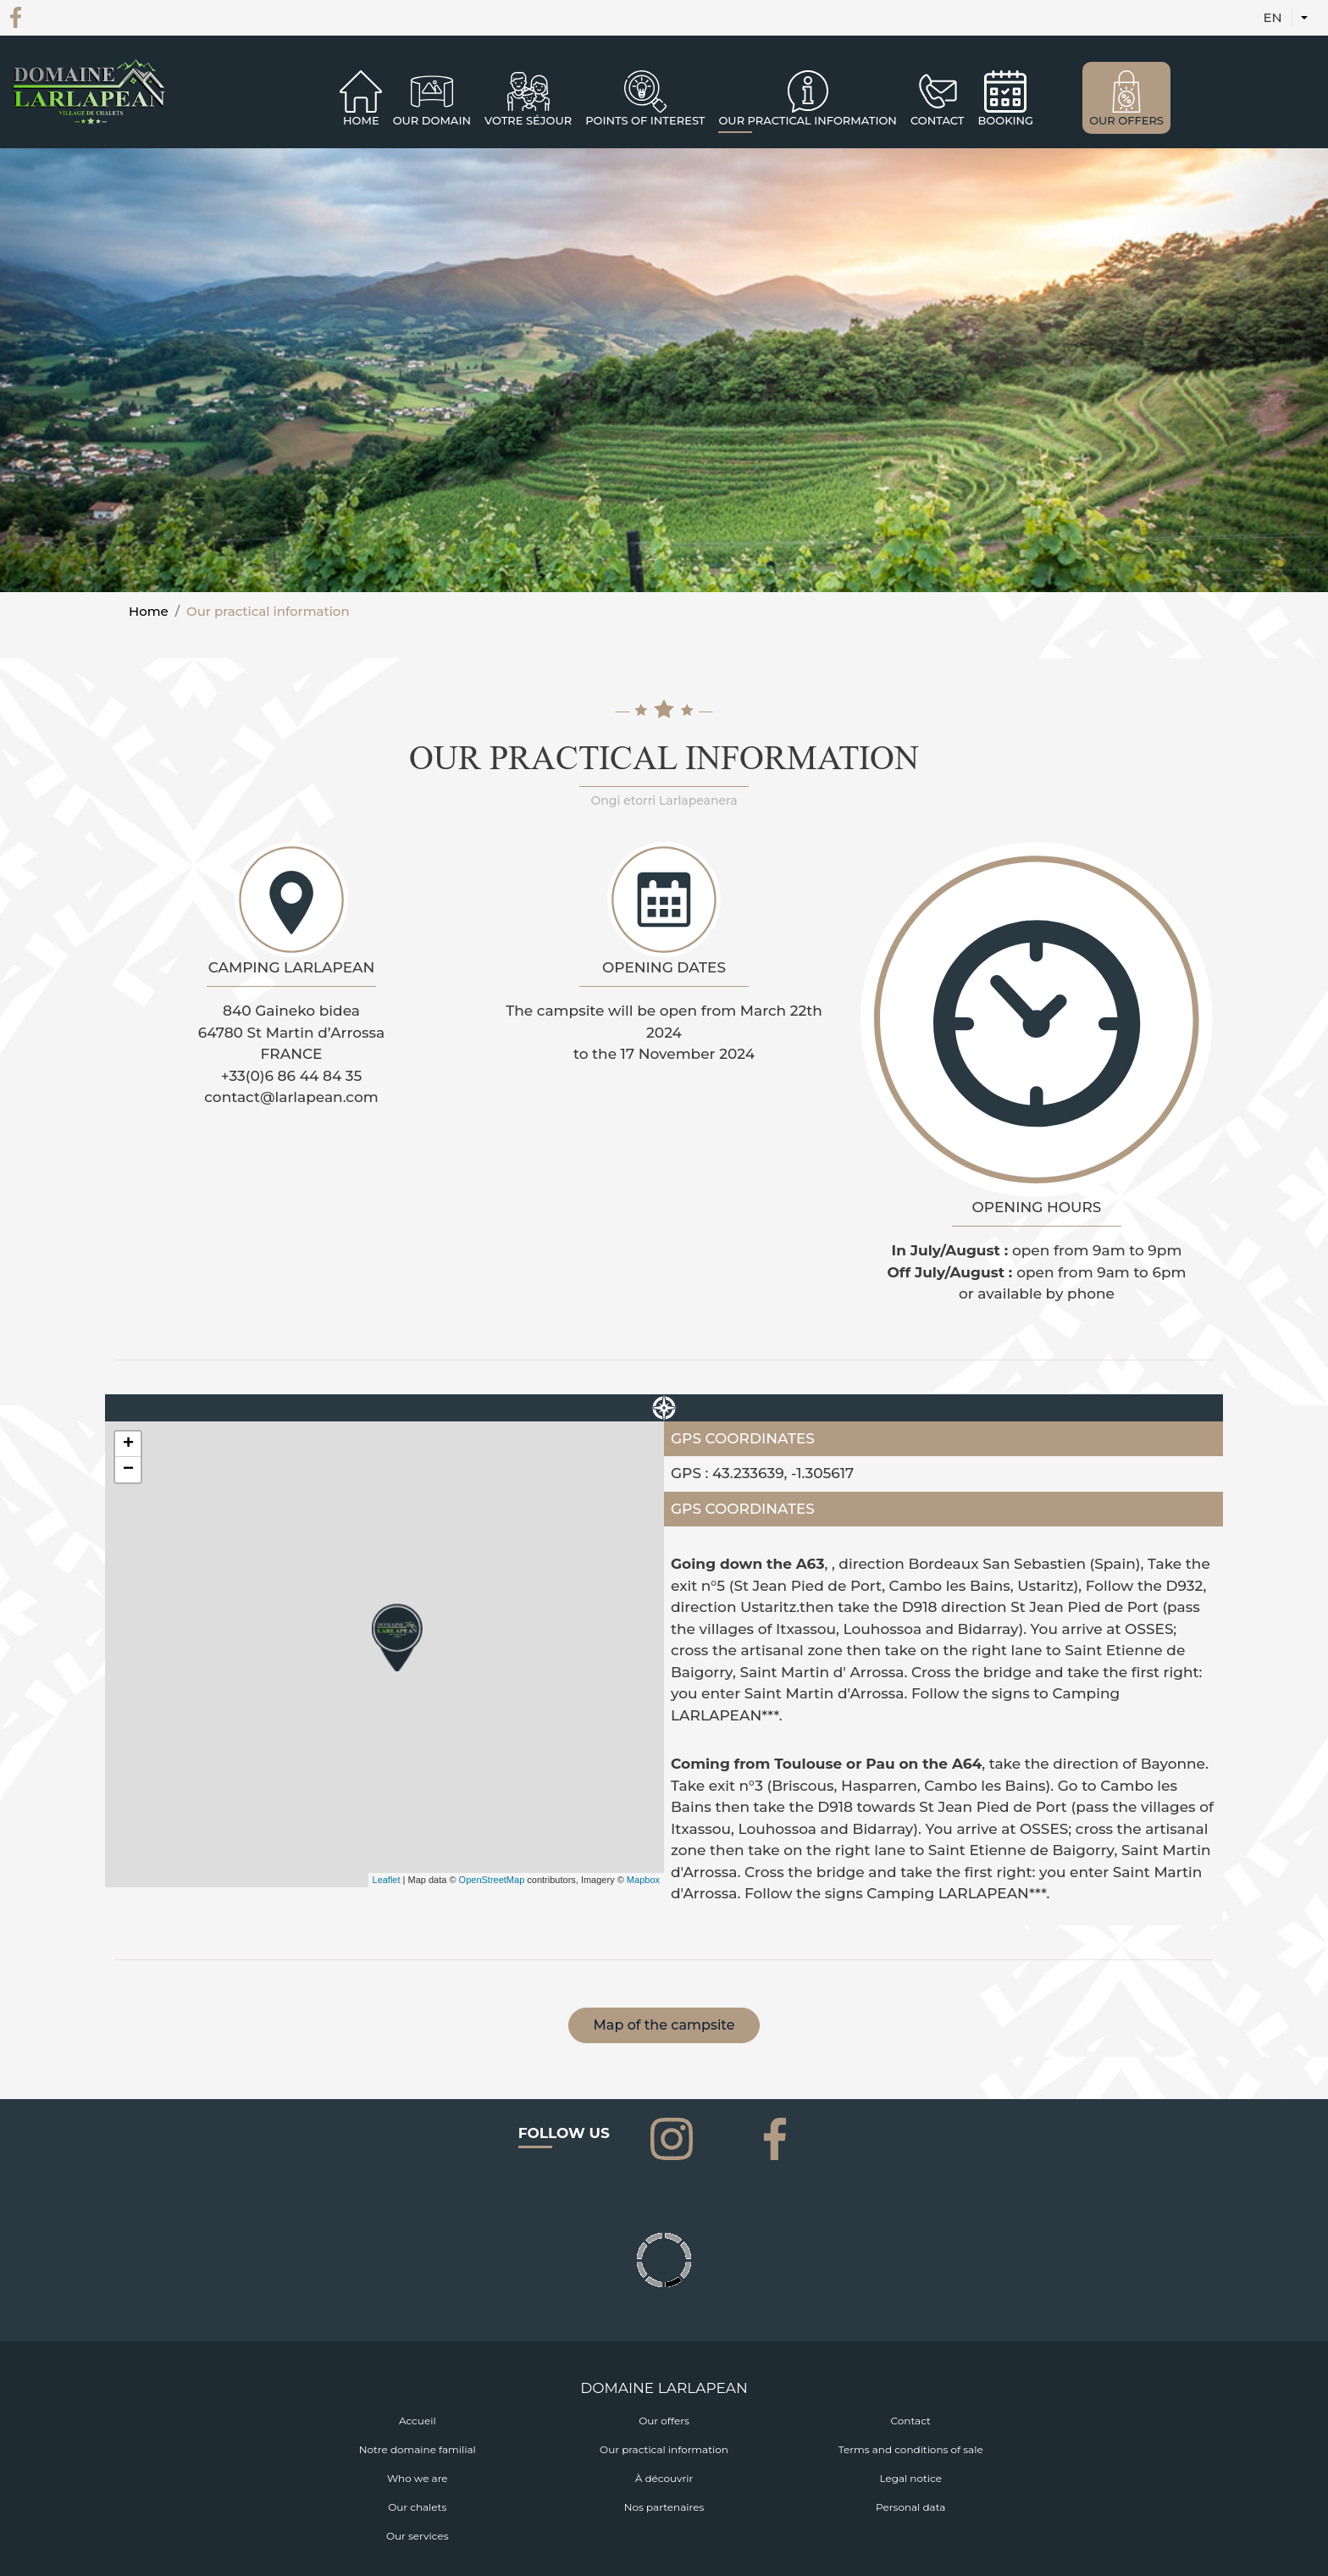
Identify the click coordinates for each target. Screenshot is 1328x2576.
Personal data (910, 2507)
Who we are (417, 2478)
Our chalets (417, 2507)
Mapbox (643, 1880)
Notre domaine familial (417, 2449)
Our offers (664, 2420)
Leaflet (387, 1880)
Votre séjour (528, 120)
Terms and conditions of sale (910, 2449)
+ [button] (128, 1444)
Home (361, 120)
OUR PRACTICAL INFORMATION (807, 120)
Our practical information (664, 2449)
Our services (417, 2535)
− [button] (128, 1469)
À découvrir (664, 2478)
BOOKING (1005, 120)
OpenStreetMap (492, 1880)
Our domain (432, 120)
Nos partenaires (664, 2507)
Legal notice (910, 2478)
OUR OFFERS (1126, 120)
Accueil (417, 2420)
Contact (911, 2420)
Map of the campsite (664, 2025)
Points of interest (645, 120)
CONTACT (937, 120)
